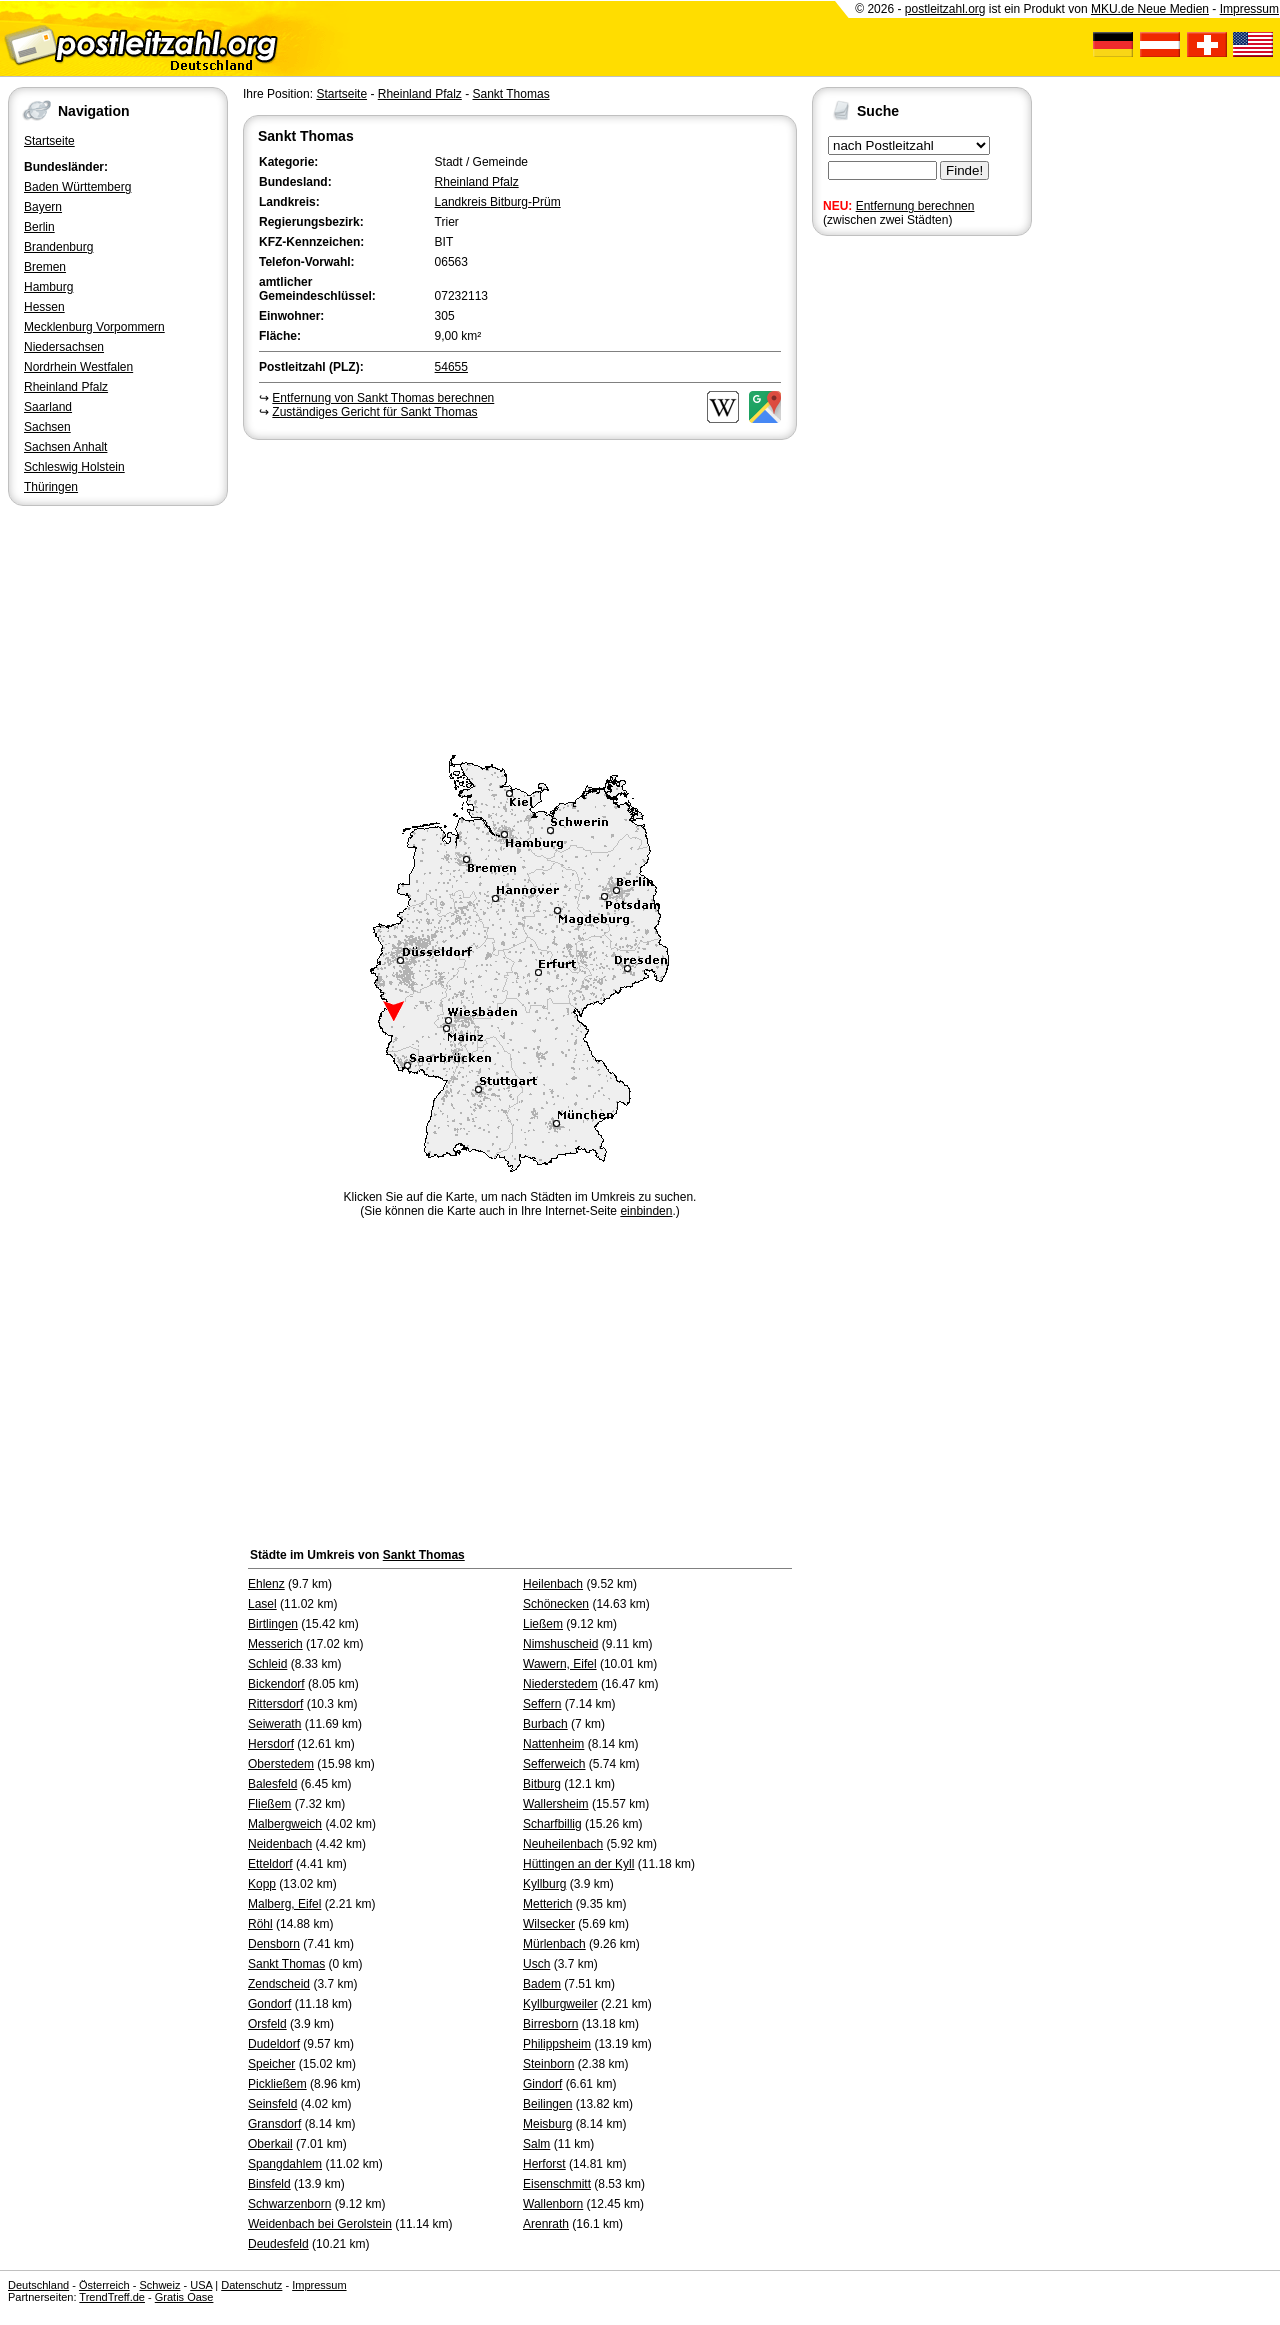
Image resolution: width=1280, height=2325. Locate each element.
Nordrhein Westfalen (78, 367)
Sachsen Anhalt (65, 447)
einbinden (646, 1211)
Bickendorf (276, 1684)
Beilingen (547, 2104)
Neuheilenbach (563, 1844)
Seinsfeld (272, 2104)
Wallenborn (553, 2204)
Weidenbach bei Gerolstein (320, 2224)
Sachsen (47, 427)
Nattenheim (553, 1744)
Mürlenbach (554, 1944)
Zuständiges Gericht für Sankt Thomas (374, 412)
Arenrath (546, 2224)
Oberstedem (281, 1764)
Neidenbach (280, 1844)
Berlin (39, 227)
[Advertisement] (520, 594)
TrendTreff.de (112, 2297)
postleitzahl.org (945, 9)
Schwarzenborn (289, 2204)
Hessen (44, 307)
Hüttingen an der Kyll (578, 1864)
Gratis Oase (184, 2297)
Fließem (269, 1804)
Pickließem (277, 2084)
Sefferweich (554, 1764)
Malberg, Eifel (284, 1904)
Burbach (545, 1724)
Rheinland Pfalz (66, 387)
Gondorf (269, 2004)
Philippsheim (557, 2044)
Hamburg (48, 287)
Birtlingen (273, 1624)
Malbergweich (285, 1824)
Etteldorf (270, 1864)
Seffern (542, 1704)
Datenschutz (251, 2285)
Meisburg (547, 2124)
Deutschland (38, 2285)
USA (201, 2285)
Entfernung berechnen (915, 206)
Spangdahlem (285, 2164)
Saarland (48, 407)
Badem (542, 1984)
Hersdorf (271, 1744)
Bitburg (542, 1784)
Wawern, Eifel (560, 1664)
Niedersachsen (64, 347)
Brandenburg (58, 247)
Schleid (267, 1664)
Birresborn (550, 2024)
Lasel (262, 1604)
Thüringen (51, 487)
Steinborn (548, 2064)
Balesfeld (272, 1784)
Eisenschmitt (557, 2184)
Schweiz (159, 2285)
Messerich (275, 1644)
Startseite (49, 141)
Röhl (260, 1924)
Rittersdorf (275, 1704)
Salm (536, 2144)
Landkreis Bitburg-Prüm (498, 202)
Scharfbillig (552, 1824)
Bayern (43, 207)
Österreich (104, 2285)
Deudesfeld (278, 2244)
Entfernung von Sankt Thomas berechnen (383, 398)
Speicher (271, 2064)
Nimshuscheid (560, 1644)
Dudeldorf (274, 2044)
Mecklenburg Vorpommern (94, 327)
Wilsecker (549, 1924)
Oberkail (270, 2144)
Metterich (547, 1904)
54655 (451, 367)
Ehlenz (266, 1584)
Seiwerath (274, 1724)
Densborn (274, 1944)
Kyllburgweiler (560, 2004)
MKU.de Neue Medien (1150, 9)
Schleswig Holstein (74, 467)
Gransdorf (274, 2124)
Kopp (262, 1884)
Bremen (45, 267)
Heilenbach (553, 1584)
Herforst (544, 2164)
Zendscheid (279, 1984)
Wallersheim (556, 1804)
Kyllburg (544, 1884)
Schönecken (556, 1604)
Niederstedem (560, 1684)
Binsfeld (269, 2184)
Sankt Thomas (510, 94)
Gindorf (542, 2084)
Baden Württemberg (77, 187)
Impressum (1249, 9)
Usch (536, 1964)
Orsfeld (267, 2024)
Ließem (543, 1624)
